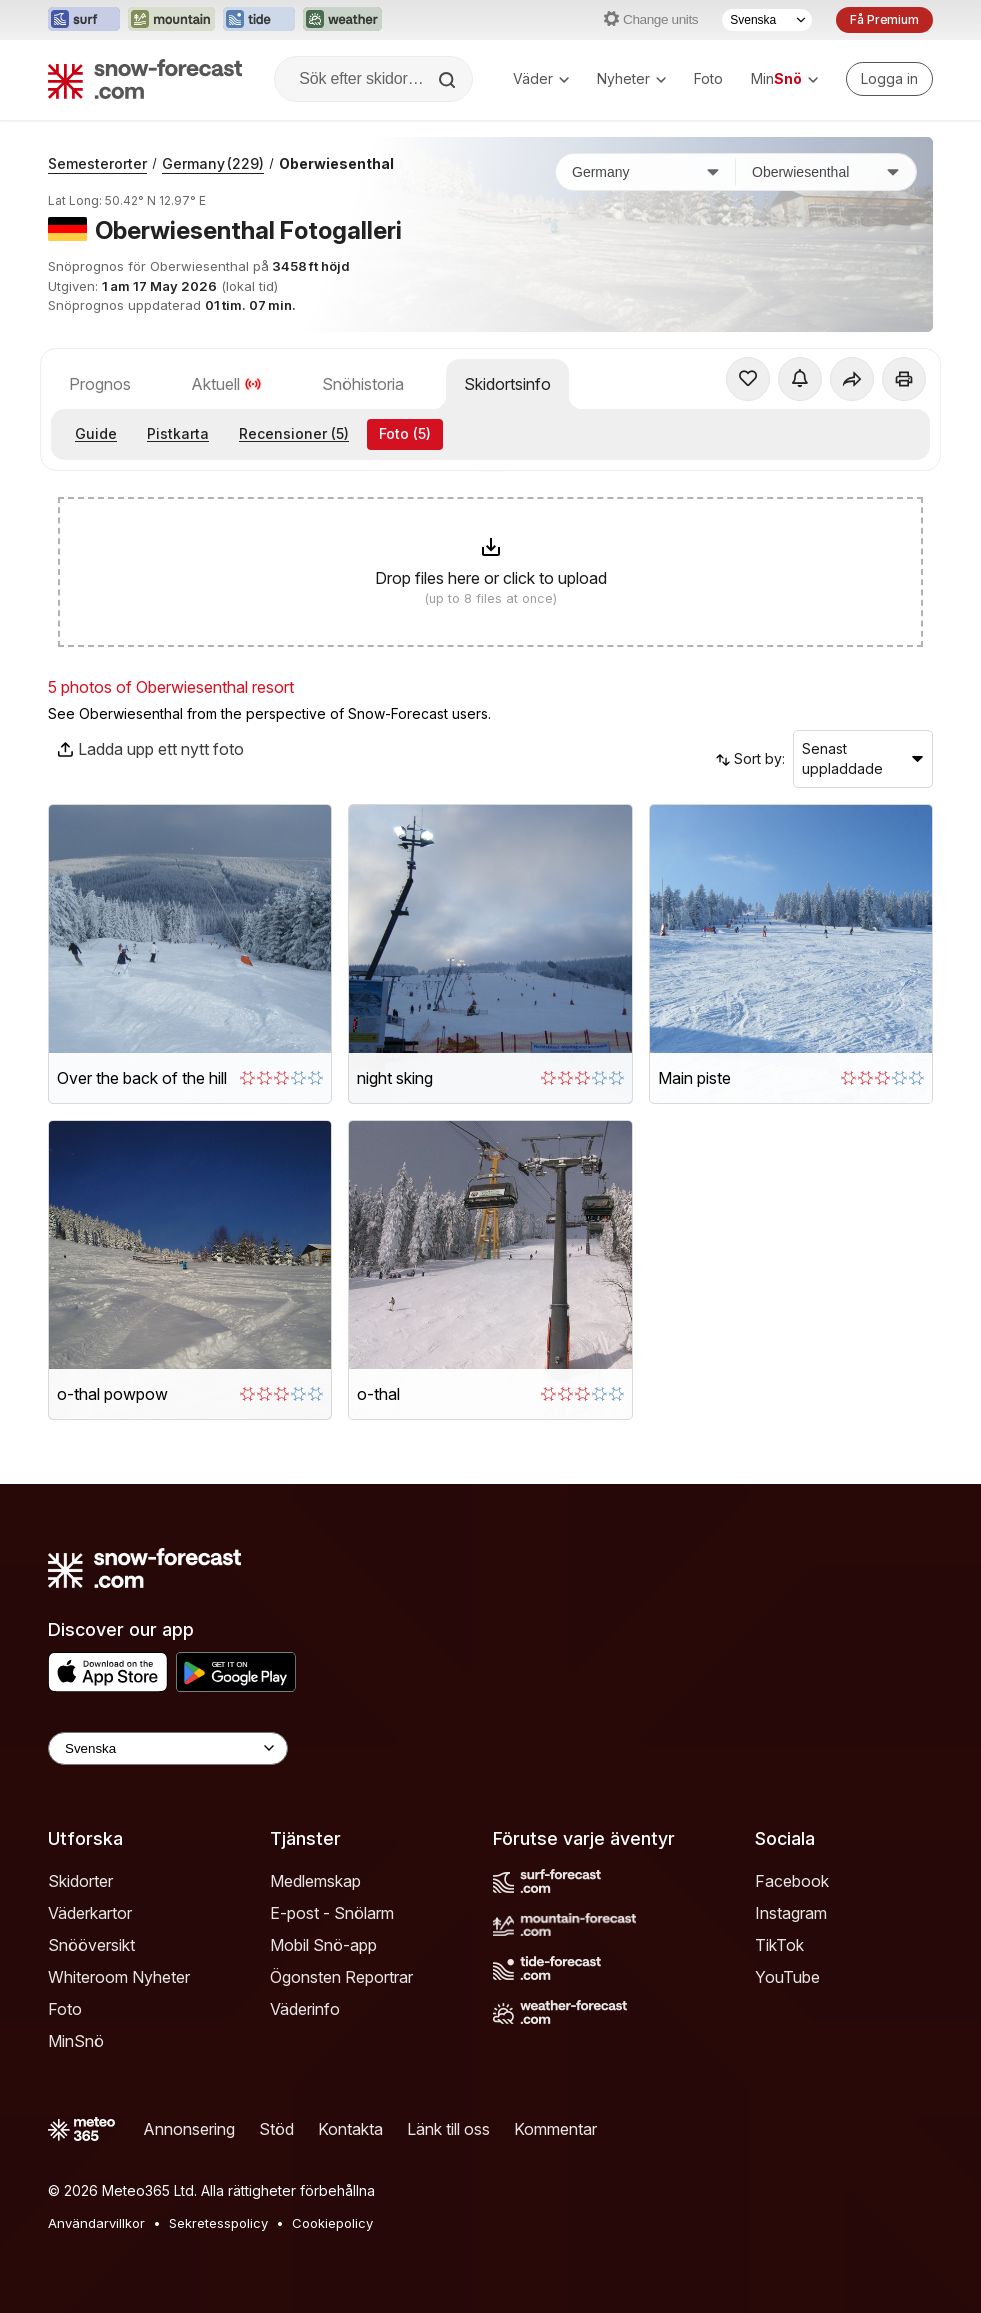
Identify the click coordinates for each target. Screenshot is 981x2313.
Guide (96, 433)
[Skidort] (826, 172)
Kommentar (555, 2129)
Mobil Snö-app (323, 1945)
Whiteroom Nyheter (119, 1977)
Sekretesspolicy (218, 2223)
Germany (213, 163)
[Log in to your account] (889, 79)
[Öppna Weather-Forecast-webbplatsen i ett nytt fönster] (342, 20)
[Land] (646, 172)
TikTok (779, 1945)
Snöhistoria (363, 384)
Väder (541, 78)
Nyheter (631, 78)
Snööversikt (91, 1945)
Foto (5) (405, 433)
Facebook (792, 1881)
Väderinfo (305, 2009)
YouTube (787, 1977)
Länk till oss (448, 2129)
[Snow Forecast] (145, 79)
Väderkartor (90, 1913)
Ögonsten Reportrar (341, 1977)
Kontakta (350, 2129)
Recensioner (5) (294, 433)
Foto (708, 78)
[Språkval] (767, 20)
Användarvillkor (96, 2223)
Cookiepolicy (332, 2223)
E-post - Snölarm (332, 1913)
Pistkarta (178, 433)
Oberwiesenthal (336, 163)
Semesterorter (97, 163)
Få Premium (884, 19)
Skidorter (80, 1881)
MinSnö (76, 2041)
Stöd (276, 2129)
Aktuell (226, 384)
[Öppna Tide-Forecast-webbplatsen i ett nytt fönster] (259, 20)
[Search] (449, 80)
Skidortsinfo (507, 384)
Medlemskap (315, 1881)
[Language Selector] (168, 1748)
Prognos (100, 384)
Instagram (791, 1913)
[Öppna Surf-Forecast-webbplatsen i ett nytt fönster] (84, 20)
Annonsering (189, 2129)
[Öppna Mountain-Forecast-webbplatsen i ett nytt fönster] (171, 20)
